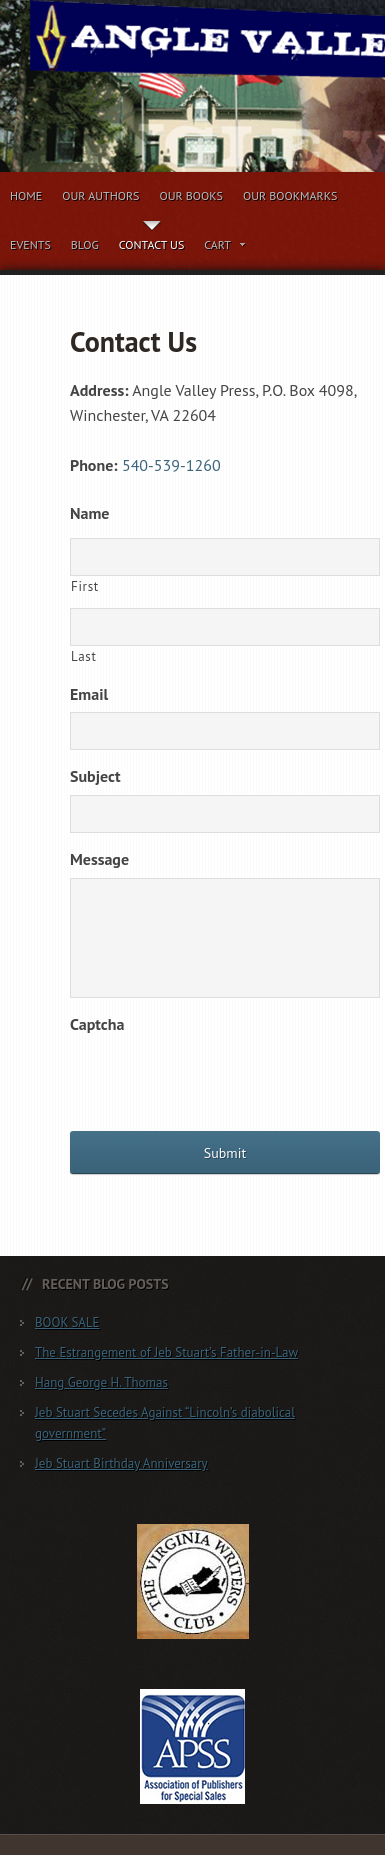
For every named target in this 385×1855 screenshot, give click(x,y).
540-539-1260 (171, 465)
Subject (95, 776)
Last (83, 656)
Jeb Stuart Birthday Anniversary (121, 1463)
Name (89, 513)
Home (26, 195)
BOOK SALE (67, 1322)
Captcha (97, 1024)
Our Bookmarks (290, 195)
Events (30, 244)
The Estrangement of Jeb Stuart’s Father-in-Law (166, 1352)
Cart (225, 248)
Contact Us (152, 244)
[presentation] (222, 1082)
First (85, 586)
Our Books (191, 195)
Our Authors (100, 195)
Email (89, 694)
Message (99, 859)
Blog (85, 244)
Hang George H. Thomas (101, 1382)
